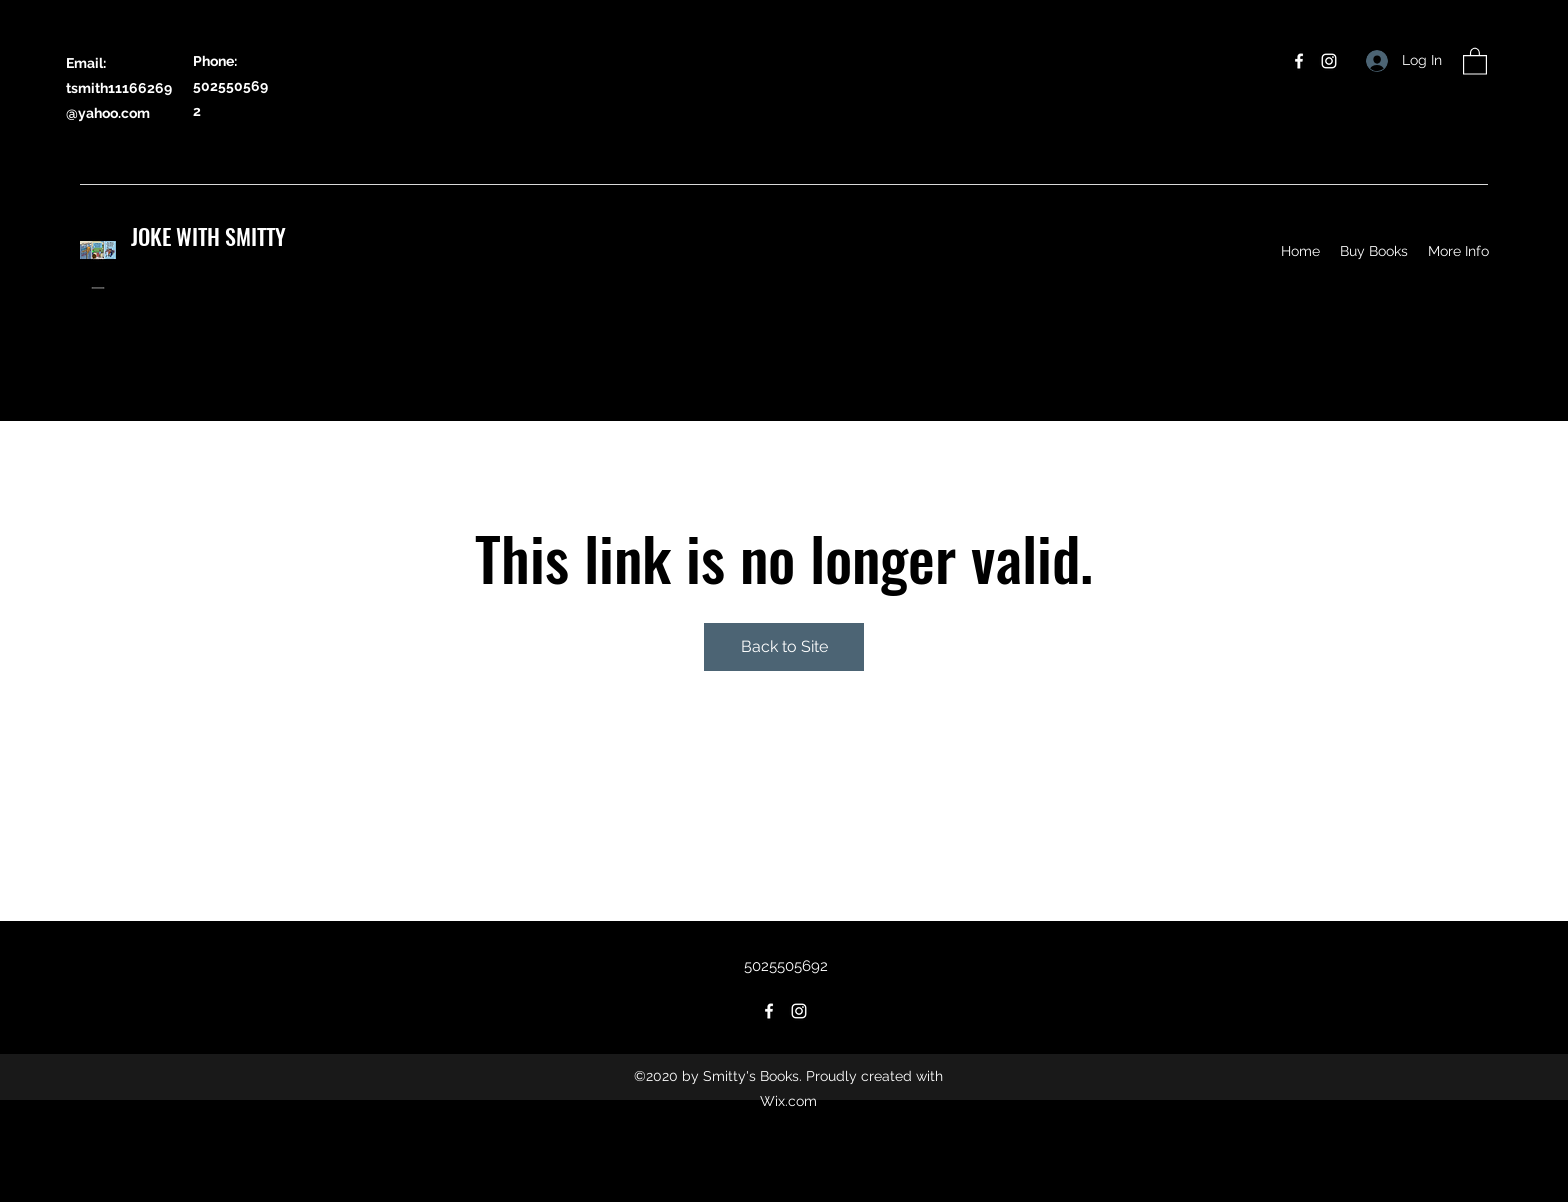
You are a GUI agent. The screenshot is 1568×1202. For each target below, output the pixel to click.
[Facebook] (1299, 61)
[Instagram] (1329, 61)
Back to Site (784, 646)
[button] (1475, 60)
